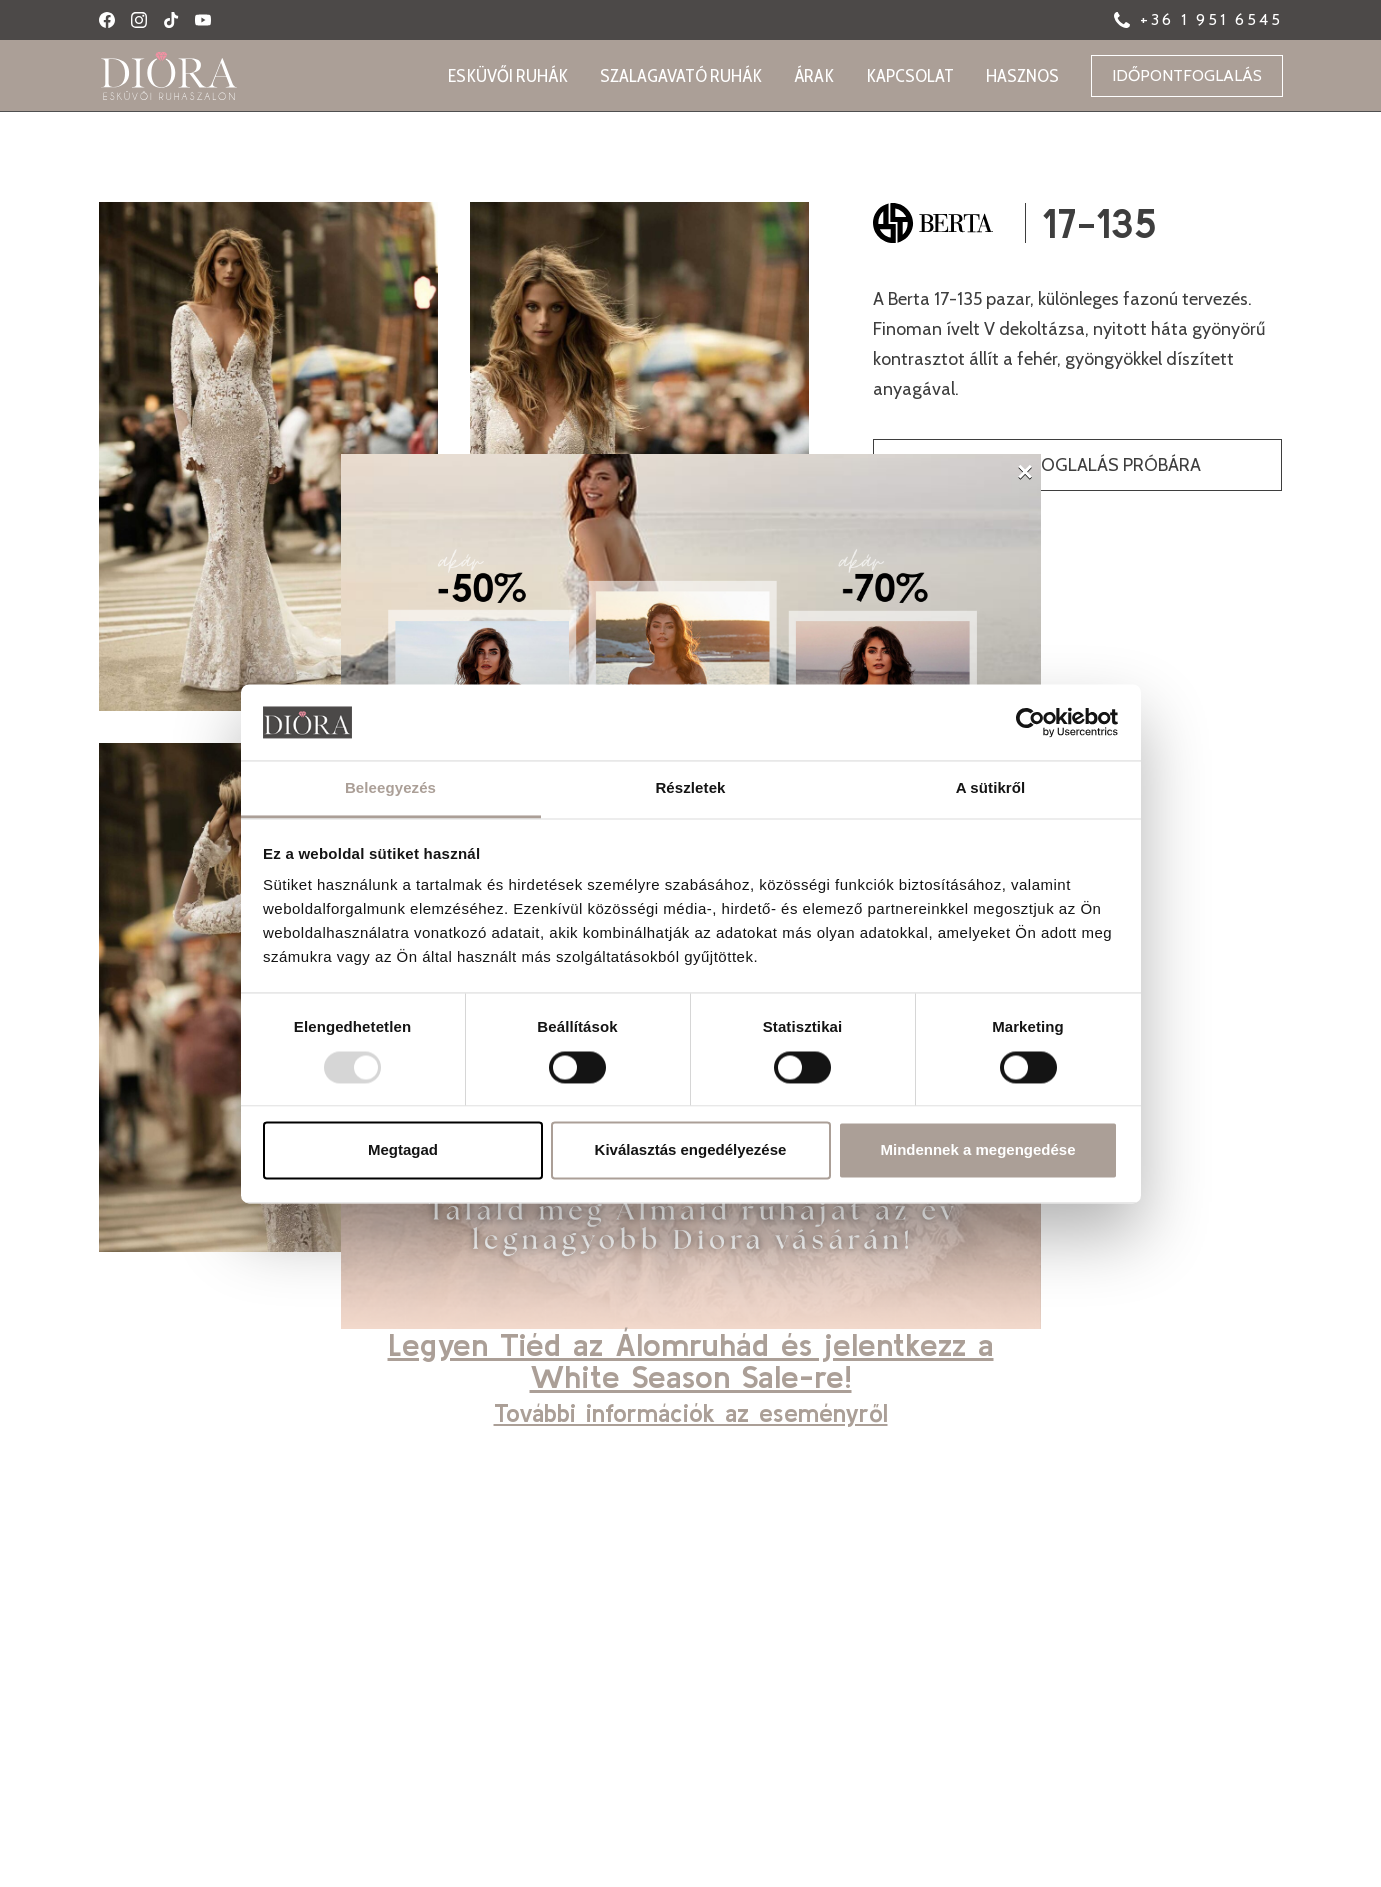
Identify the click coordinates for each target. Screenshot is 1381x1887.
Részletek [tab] (690, 788)
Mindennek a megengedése (977, 1150)
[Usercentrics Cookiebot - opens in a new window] (1030, 722)
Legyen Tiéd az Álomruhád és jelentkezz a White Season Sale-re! (691, 1360)
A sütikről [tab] (991, 788)
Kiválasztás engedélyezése (691, 1150)
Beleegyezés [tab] (390, 788)
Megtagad (403, 1150)
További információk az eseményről (691, 1413)
